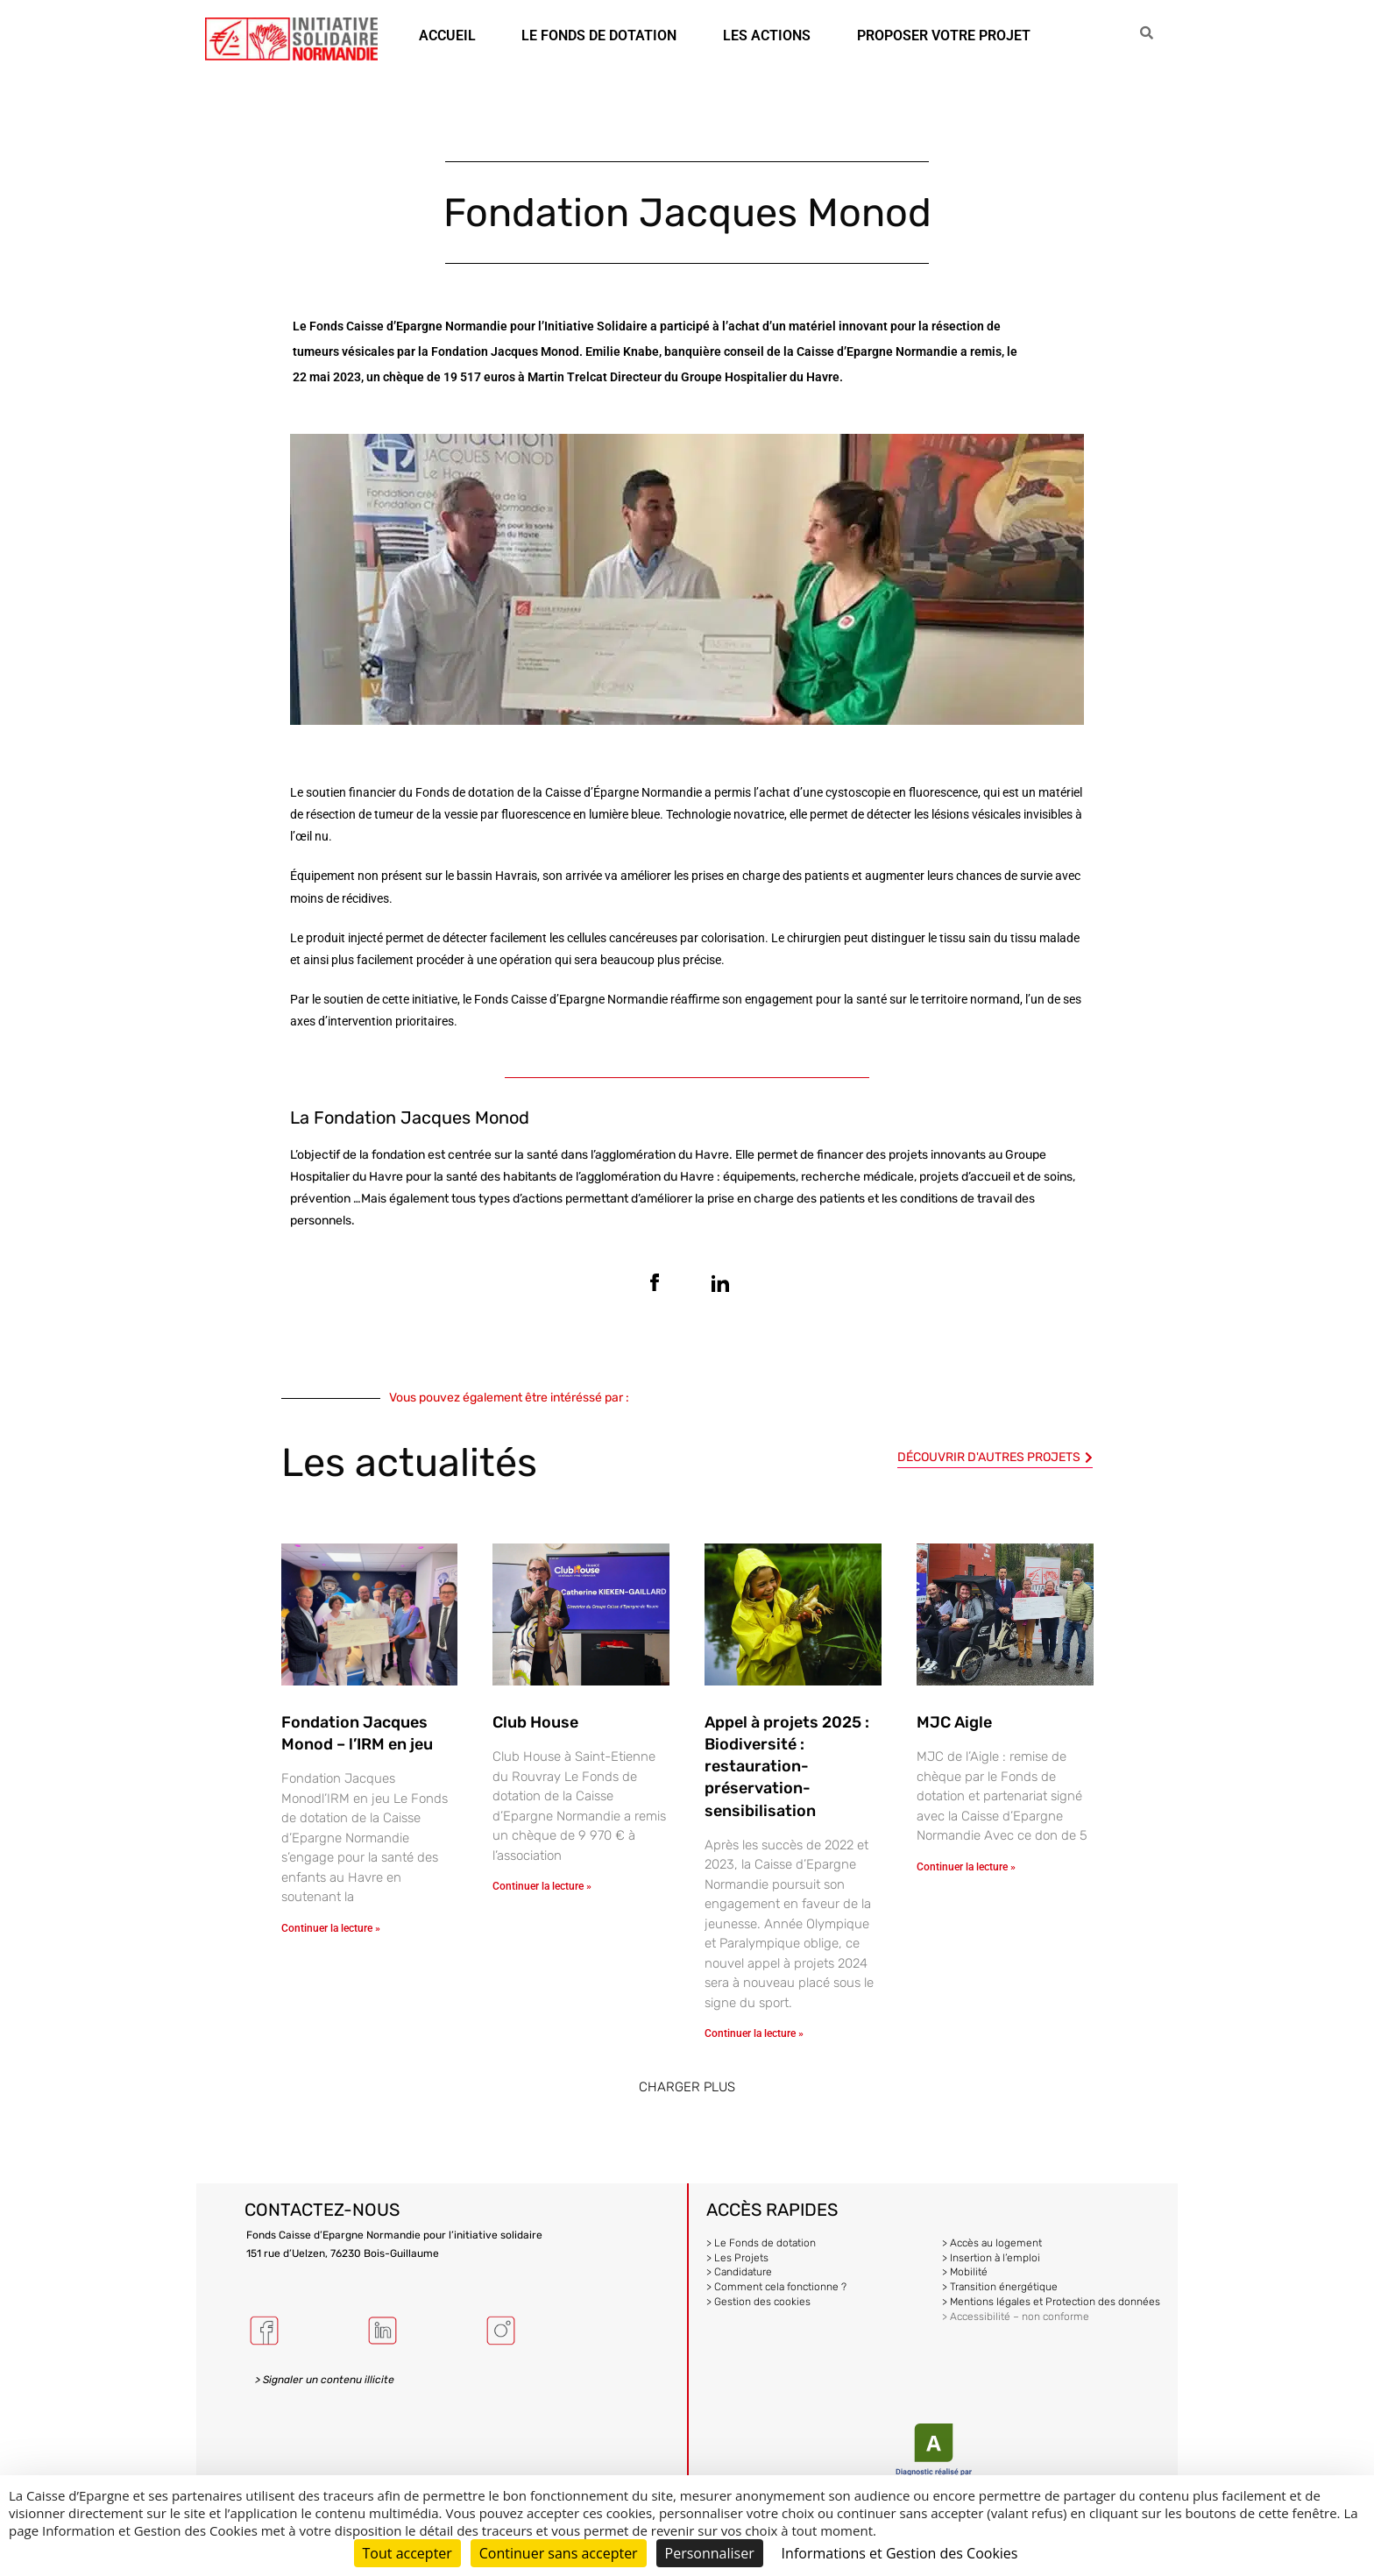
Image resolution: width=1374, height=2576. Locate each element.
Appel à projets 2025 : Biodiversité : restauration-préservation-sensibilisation (787, 1766)
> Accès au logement (992, 2243)
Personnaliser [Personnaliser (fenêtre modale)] (709, 2553)
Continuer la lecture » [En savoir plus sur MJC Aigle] (966, 1867)
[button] (687, 2087)
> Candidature (739, 2272)
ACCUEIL (447, 35)
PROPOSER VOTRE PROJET (943, 35)
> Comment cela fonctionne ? (776, 2287)
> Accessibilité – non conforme (1015, 2316)
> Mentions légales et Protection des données (1051, 2302)
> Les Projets (737, 2258)
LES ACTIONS (767, 35)
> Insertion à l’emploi (991, 2258)
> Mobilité (965, 2272)
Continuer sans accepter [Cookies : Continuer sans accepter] (558, 2553)
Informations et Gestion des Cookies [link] (900, 2553)
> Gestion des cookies (758, 2302)
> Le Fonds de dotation (761, 2243)
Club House (535, 1722)
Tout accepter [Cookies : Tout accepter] (407, 2553)
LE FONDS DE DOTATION (598, 35)
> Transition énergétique (1000, 2287)
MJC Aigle (954, 1722)
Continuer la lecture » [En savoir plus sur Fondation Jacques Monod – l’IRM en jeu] (330, 1928)
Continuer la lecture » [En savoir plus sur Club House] (541, 1886)
